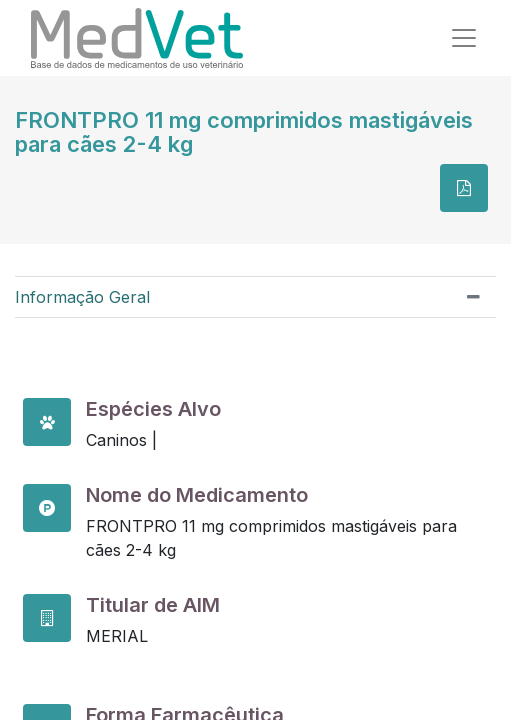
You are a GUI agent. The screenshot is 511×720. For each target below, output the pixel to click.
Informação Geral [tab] (82, 297)
